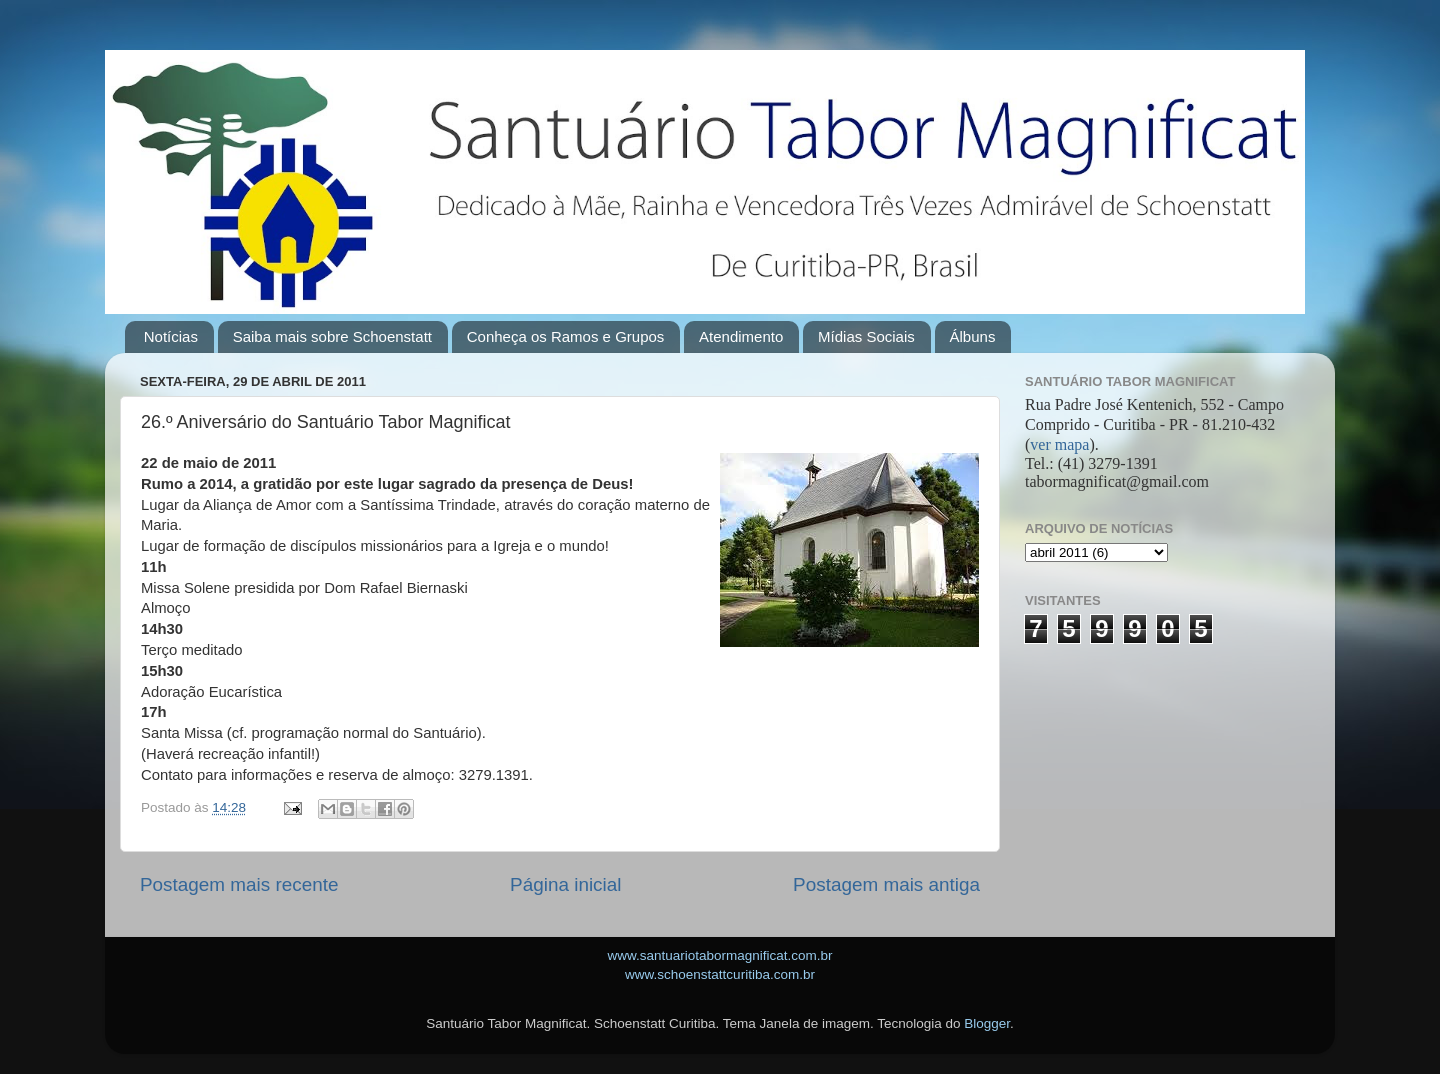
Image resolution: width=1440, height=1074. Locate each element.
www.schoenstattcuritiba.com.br (720, 974)
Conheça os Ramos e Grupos (566, 336)
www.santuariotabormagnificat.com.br (719, 955)
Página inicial (565, 884)
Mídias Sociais (866, 336)
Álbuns (973, 336)
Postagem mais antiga (886, 884)
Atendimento (741, 336)
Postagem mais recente (239, 884)
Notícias (171, 336)
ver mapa (1059, 444)
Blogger (987, 1023)
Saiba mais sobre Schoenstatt (332, 336)
